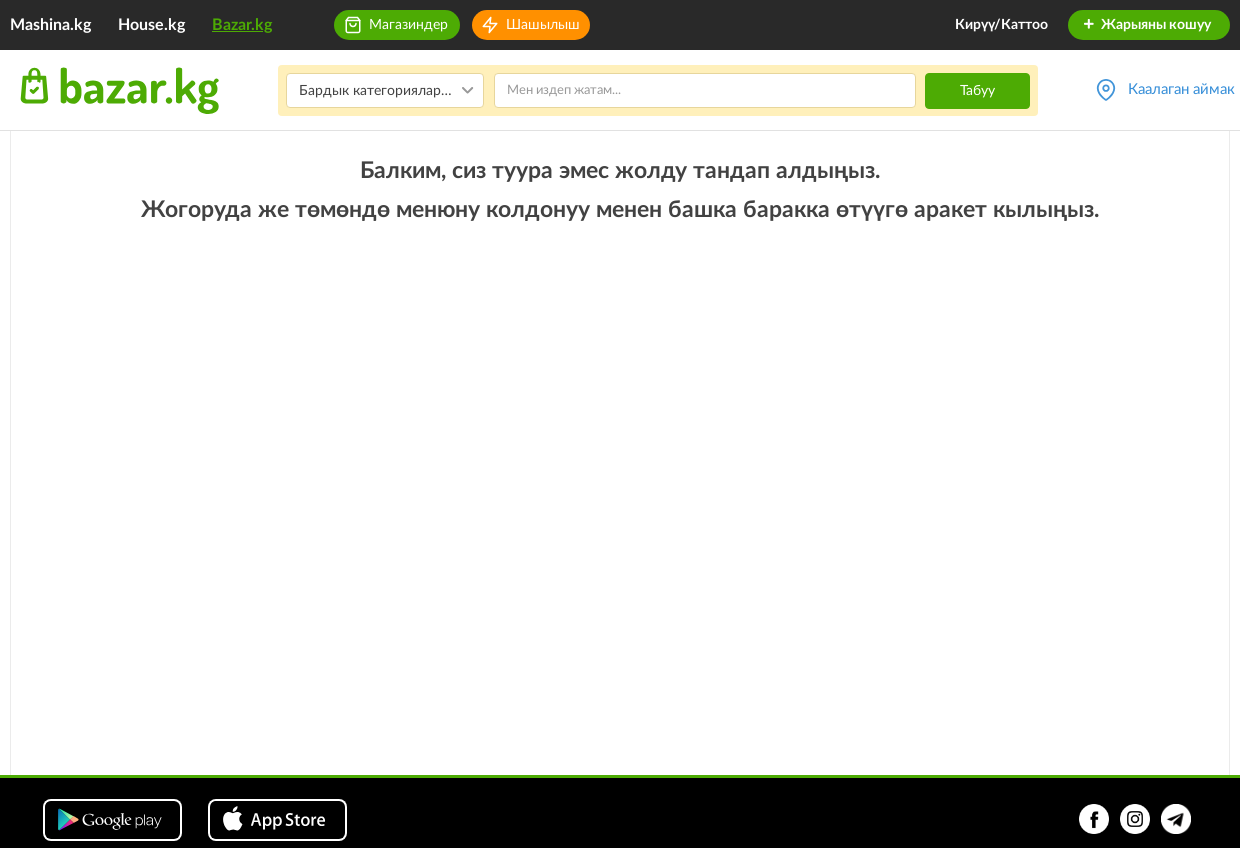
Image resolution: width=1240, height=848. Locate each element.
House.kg (151, 25)
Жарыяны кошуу (1146, 25)
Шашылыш (543, 25)
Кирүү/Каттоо (1001, 25)
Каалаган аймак (1181, 89)
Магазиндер (408, 25)
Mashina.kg (50, 25)
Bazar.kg (242, 25)
